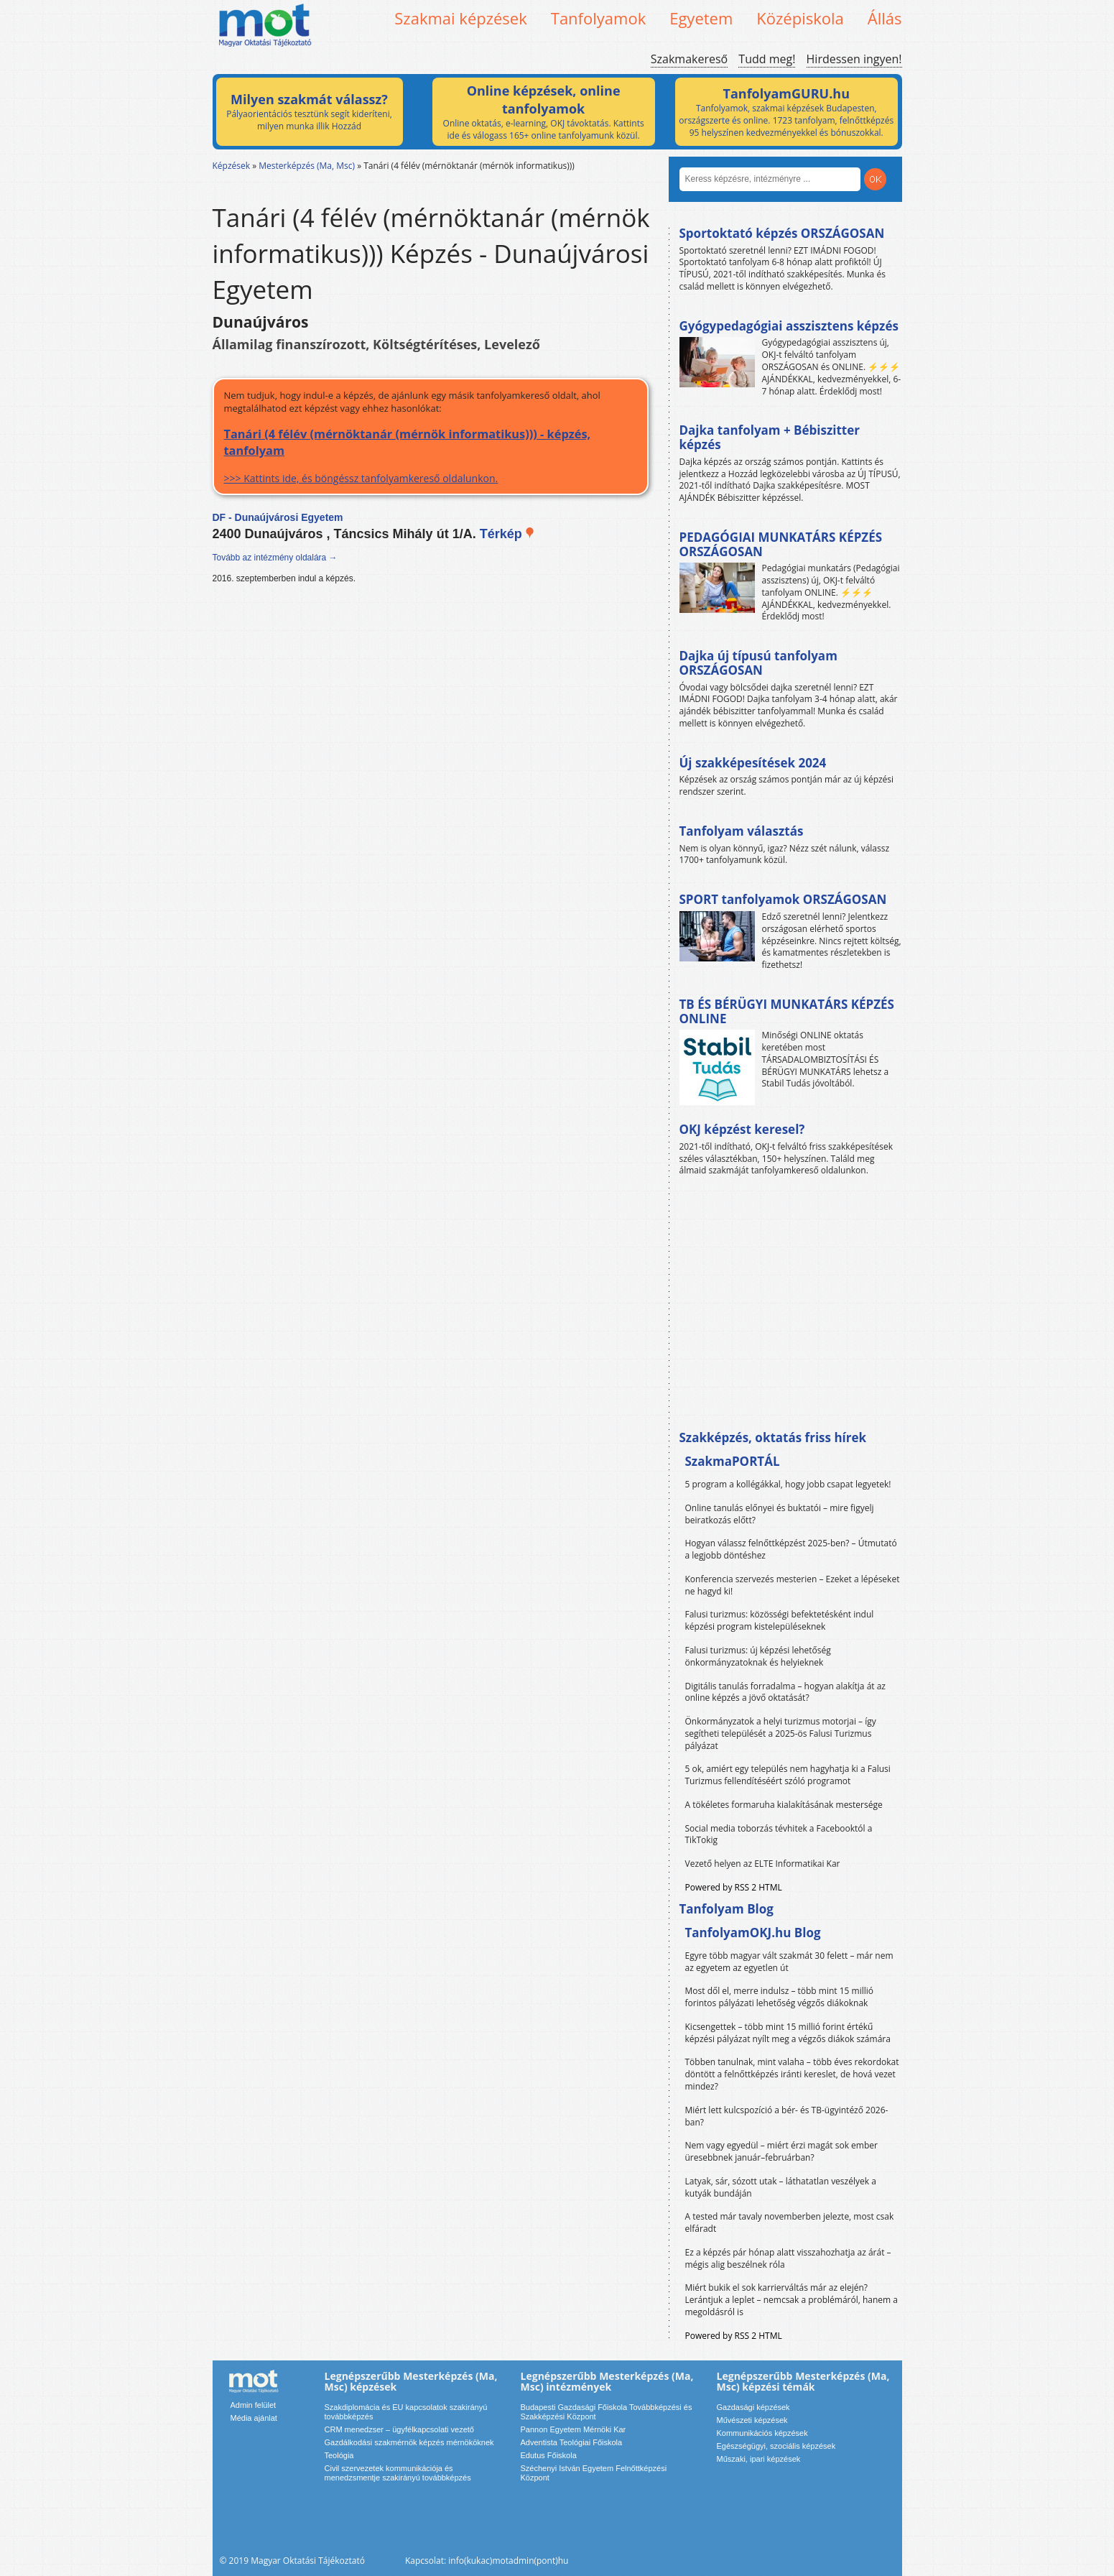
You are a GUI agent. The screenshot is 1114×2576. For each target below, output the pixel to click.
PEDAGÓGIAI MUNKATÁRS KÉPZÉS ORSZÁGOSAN (781, 544)
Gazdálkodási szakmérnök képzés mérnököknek (409, 2442)
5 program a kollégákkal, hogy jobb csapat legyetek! (788, 1484)
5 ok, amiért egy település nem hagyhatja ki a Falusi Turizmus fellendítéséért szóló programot (788, 1775)
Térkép (507, 534)
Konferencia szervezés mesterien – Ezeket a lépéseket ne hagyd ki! (792, 1585)
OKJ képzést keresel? (742, 1129)
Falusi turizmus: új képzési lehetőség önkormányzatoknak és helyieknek (758, 1656)
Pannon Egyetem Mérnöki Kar (573, 2429)
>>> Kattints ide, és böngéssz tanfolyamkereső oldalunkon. (430, 455)
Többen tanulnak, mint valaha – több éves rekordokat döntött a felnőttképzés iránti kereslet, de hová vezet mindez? (792, 2074)
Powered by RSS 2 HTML (733, 1887)
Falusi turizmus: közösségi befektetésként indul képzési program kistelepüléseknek (779, 1620)
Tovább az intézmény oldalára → (275, 558)
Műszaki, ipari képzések (759, 2459)
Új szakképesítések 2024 (753, 762)
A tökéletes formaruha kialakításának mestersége (784, 1805)
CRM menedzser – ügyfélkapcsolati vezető (399, 2429)
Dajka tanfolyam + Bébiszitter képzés (769, 437)
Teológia (339, 2455)
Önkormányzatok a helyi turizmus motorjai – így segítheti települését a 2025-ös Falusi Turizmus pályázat (780, 1733)
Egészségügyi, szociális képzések (776, 2446)
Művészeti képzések (752, 2420)
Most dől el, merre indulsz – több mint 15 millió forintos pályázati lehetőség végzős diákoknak (779, 1997)
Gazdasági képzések (753, 2407)
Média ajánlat (254, 2418)
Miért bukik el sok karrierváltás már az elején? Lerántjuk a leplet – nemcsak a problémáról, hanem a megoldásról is (792, 2299)
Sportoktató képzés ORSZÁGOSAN (782, 233)
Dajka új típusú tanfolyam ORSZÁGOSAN (758, 662)
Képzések (232, 166)
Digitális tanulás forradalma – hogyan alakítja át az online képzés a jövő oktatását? (785, 1692)
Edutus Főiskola (549, 2455)
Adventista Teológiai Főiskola (572, 2442)
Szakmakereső (689, 59)
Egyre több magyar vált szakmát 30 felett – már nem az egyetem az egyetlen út (789, 1961)
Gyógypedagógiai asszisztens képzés (789, 326)
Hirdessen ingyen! (854, 59)
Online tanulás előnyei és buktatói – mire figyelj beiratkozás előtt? (779, 1514)
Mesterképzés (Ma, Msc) (307, 166)
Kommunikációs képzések (762, 2433)
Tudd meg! (766, 59)
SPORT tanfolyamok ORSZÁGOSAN (783, 899)
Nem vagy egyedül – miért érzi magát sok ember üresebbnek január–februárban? (781, 2151)
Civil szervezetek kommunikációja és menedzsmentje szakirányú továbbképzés (398, 2473)
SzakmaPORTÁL (732, 1461)
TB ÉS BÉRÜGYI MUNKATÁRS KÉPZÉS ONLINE (786, 1011)
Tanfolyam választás (741, 831)
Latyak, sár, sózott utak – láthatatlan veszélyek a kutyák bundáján (780, 2187)
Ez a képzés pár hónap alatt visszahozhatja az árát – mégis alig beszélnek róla (788, 2258)
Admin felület (254, 2405)
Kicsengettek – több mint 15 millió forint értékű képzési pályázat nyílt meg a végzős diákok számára (788, 2033)
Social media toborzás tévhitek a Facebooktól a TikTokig (779, 1834)
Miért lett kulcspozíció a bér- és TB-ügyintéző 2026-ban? (786, 2116)
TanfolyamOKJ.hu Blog (753, 1932)
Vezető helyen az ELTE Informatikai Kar (762, 1863)
